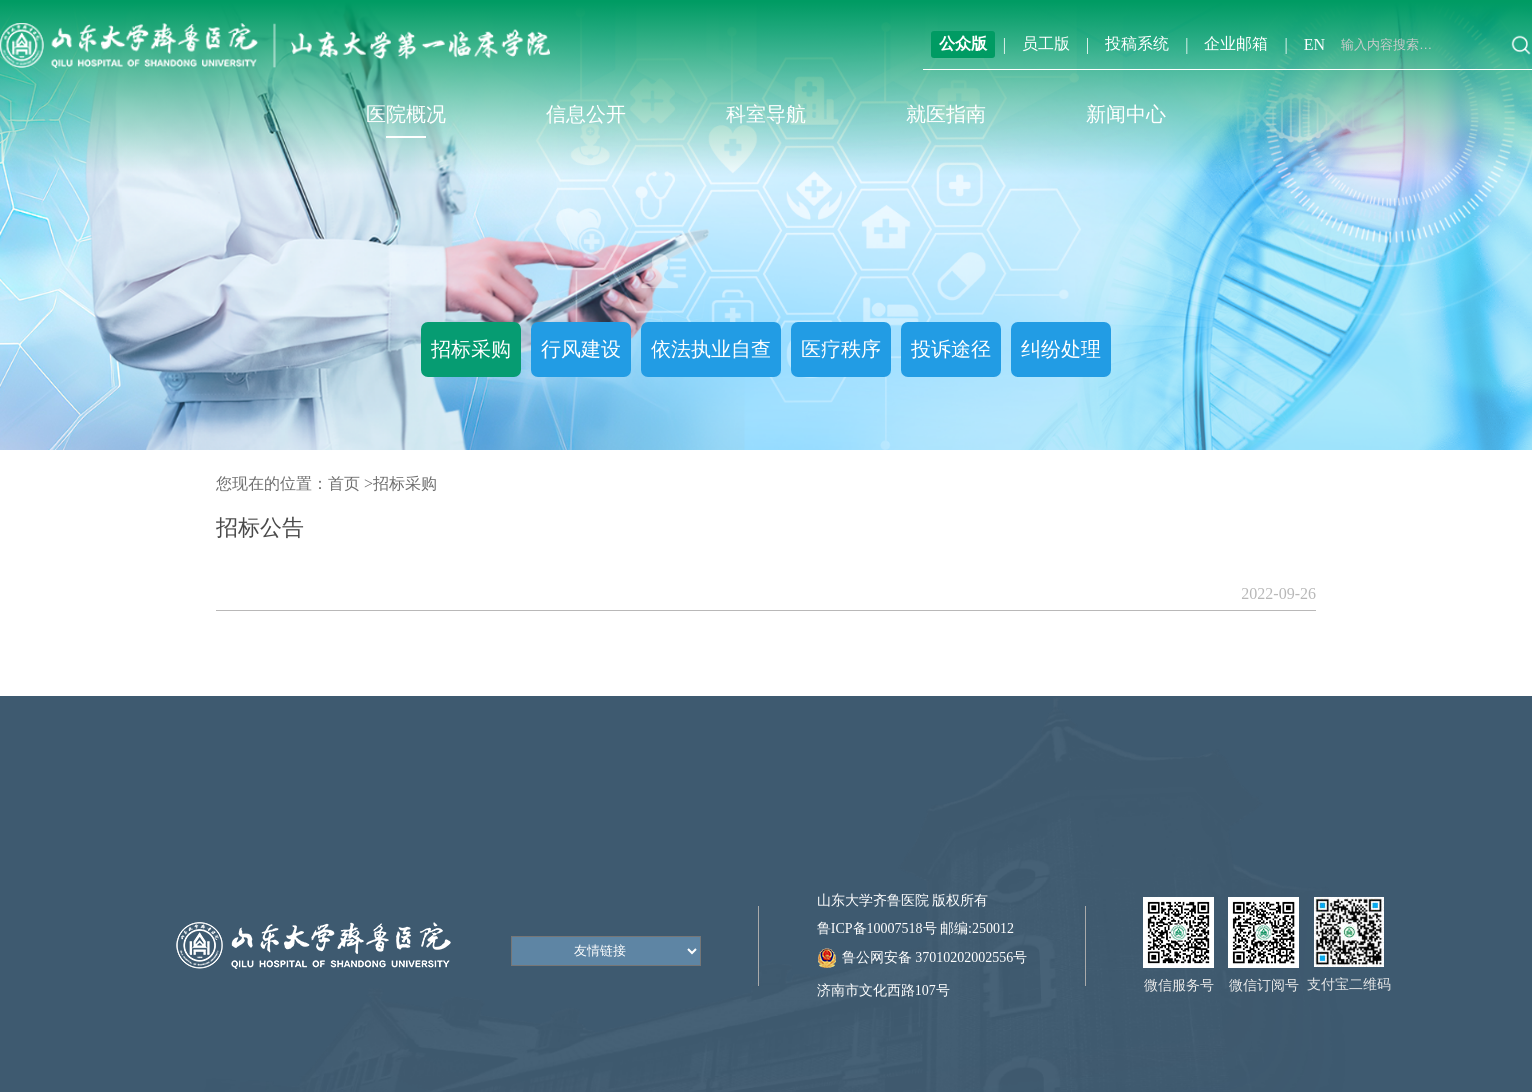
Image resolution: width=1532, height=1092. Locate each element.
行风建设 (581, 349)
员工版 (1046, 43)
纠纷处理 (1061, 349)
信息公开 (586, 114)
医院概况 (406, 114)
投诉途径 (951, 349)
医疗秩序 (841, 349)
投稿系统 (1137, 43)
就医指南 (946, 114)
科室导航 (766, 114)
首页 (344, 483)
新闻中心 (1126, 114)
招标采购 (471, 349)
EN (1314, 44)
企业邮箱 (1236, 43)
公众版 (963, 43)
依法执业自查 (711, 349)
